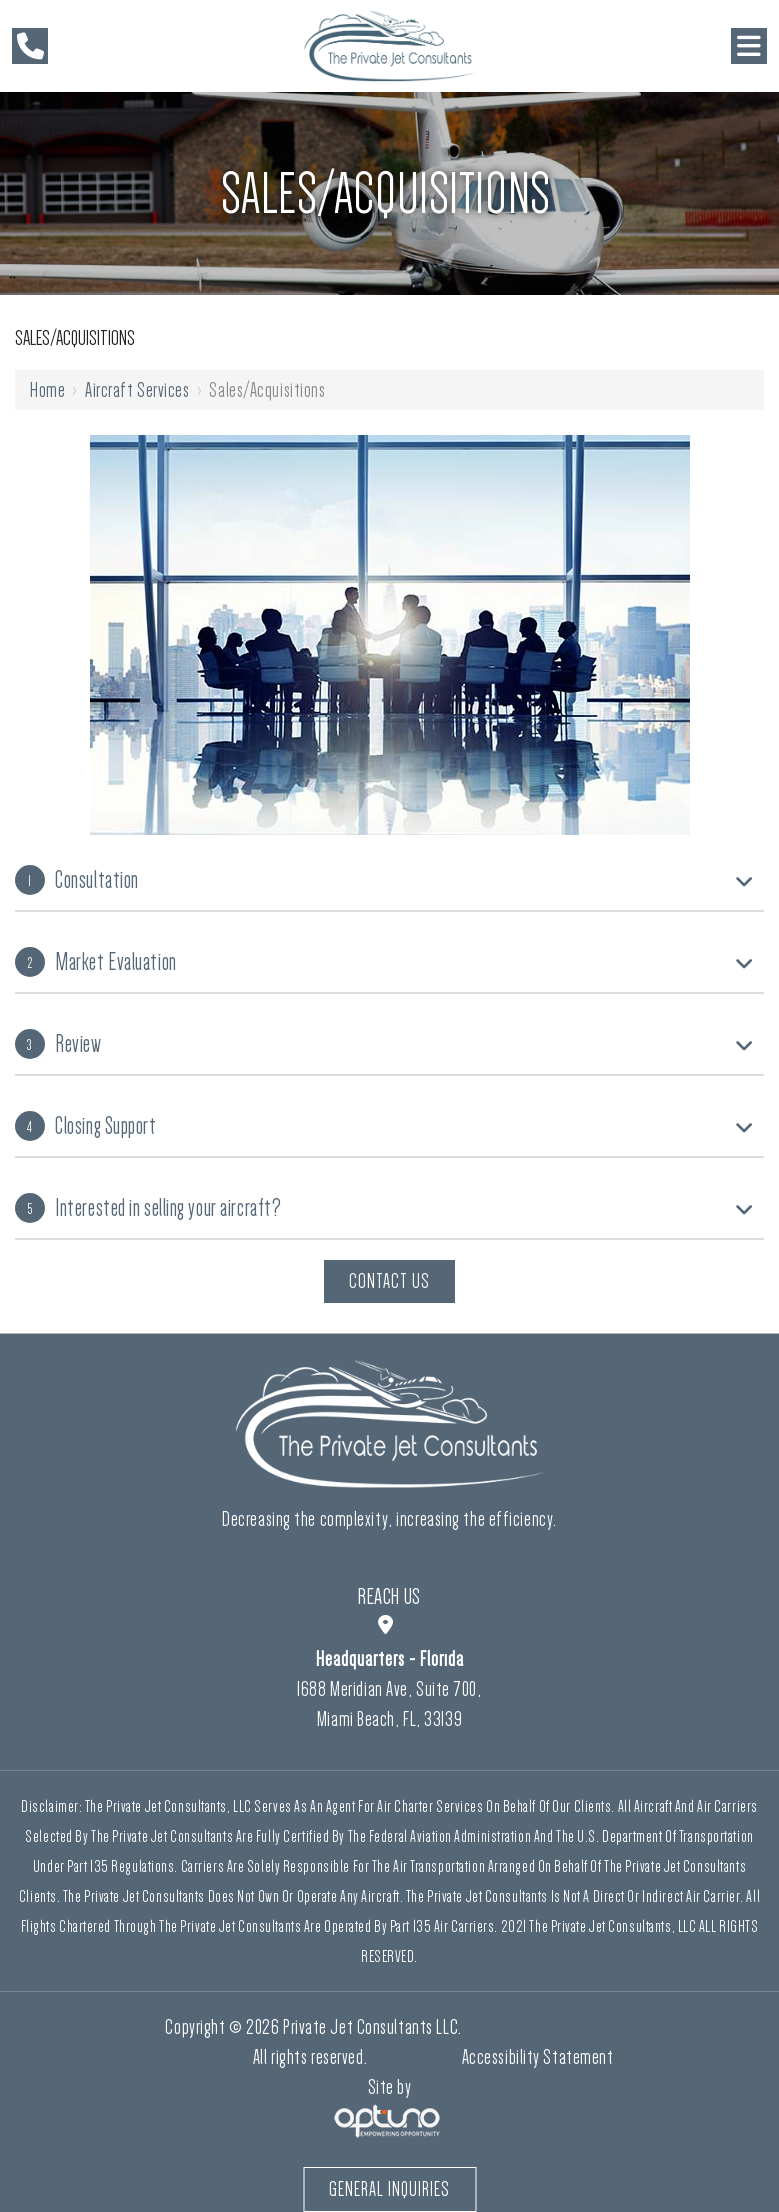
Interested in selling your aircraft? (148, 1208)
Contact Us (389, 1281)
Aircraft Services (137, 390)
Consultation (77, 880)
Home (47, 390)
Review (58, 1044)
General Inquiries (389, 2189)
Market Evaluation (96, 962)
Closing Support (85, 1126)
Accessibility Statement (538, 2057)
